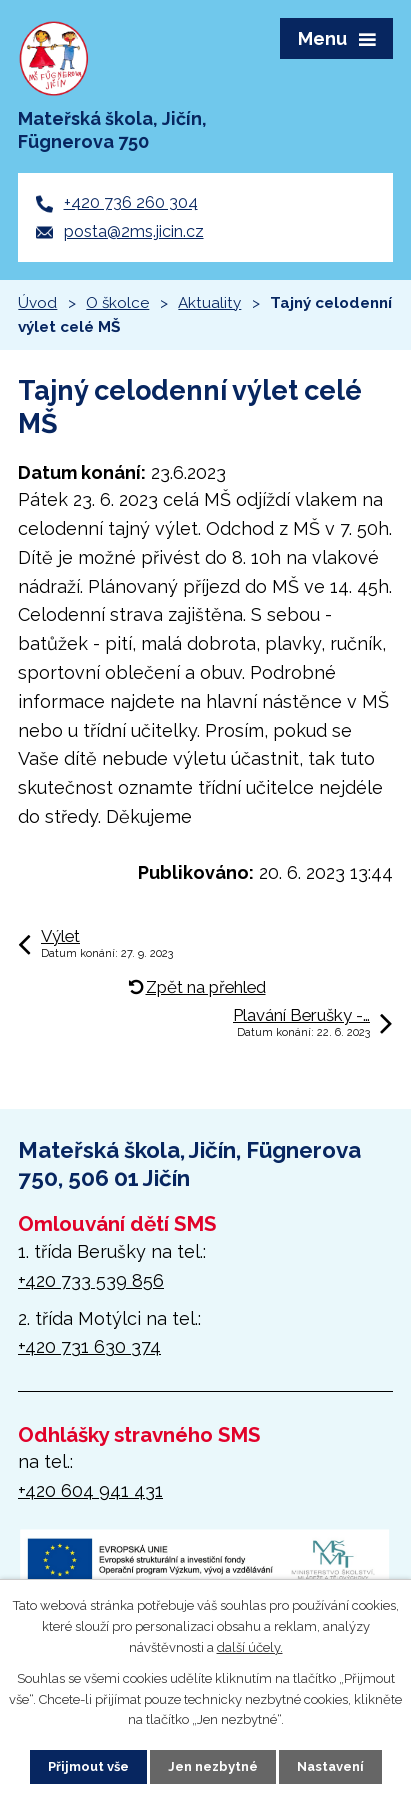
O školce (117, 303)
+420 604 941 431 (90, 1490)
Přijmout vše (88, 1766)
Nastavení (330, 1766)
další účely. (250, 1647)
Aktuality (209, 303)
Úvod (37, 303)
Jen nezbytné (213, 1766)
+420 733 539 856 (91, 1280)
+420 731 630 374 (89, 1346)
